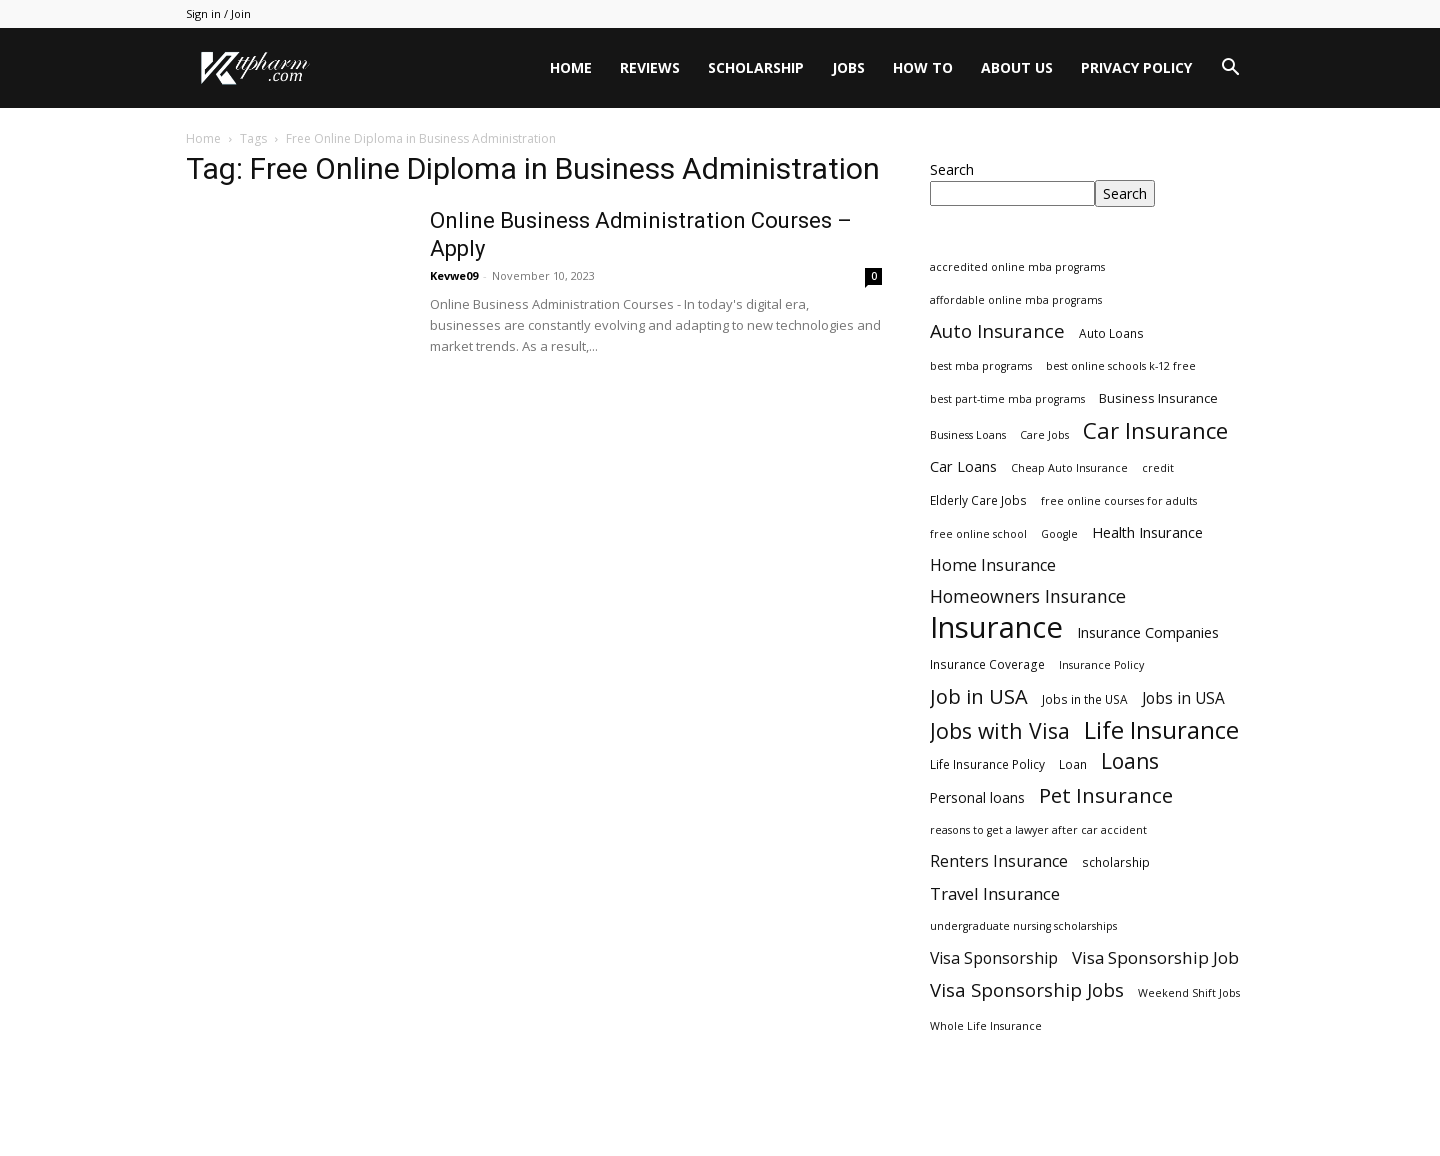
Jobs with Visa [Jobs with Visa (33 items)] (1000, 730)
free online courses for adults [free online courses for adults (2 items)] (1119, 501)
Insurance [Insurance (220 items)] (996, 627)
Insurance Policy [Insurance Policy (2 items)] (1101, 665)
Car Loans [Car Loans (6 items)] (963, 466)
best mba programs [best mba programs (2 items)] (981, 366)
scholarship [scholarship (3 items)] (1116, 862)
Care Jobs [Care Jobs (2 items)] (1044, 435)
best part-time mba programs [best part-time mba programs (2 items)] (1007, 399)
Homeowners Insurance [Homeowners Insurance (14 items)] (1028, 596)
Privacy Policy (1136, 67)
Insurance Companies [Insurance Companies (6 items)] (1148, 632)
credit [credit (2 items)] (1158, 468)
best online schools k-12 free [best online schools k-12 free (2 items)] (1121, 366)
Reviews (650, 67)
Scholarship (756, 67)
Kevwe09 (454, 275)
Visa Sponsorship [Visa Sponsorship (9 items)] (994, 958)
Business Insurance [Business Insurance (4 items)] (1158, 398)
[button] (1230, 69)
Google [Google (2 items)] (1059, 534)
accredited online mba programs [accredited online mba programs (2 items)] (1017, 267)
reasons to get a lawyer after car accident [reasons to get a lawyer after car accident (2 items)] (1038, 830)
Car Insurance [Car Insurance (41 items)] (1155, 430)
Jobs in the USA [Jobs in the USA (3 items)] (1085, 699)
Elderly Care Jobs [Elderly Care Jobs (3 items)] (978, 500)
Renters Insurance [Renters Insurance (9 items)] (999, 861)
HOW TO (923, 67)
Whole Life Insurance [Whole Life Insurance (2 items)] (986, 1026)
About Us (1017, 67)
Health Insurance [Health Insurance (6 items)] (1147, 532)
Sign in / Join (218, 13)
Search (952, 169)
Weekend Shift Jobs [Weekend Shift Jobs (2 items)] (1189, 993)
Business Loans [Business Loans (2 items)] (968, 435)
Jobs (848, 67)
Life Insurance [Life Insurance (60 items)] (1161, 730)
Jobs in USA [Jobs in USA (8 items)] (1183, 698)
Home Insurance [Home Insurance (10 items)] (993, 565)
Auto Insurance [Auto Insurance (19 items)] (997, 331)
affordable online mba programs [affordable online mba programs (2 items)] (1016, 300)
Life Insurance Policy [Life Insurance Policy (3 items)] (987, 764)
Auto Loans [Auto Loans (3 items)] (1111, 333)
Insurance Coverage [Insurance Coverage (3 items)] (987, 664)
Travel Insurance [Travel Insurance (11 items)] (995, 893)
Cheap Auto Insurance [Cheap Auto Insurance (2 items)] (1069, 468)
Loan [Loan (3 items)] (1073, 764)
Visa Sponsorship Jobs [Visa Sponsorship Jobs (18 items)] (1027, 989)
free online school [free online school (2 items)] (978, 534)
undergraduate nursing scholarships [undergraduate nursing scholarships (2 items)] (1023, 926)
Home (571, 67)
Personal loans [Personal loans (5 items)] (977, 797)
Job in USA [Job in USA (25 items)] (979, 696)
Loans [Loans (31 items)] (1130, 761)
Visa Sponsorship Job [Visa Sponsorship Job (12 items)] (1155, 957)
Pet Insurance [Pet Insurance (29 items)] (1106, 795)
